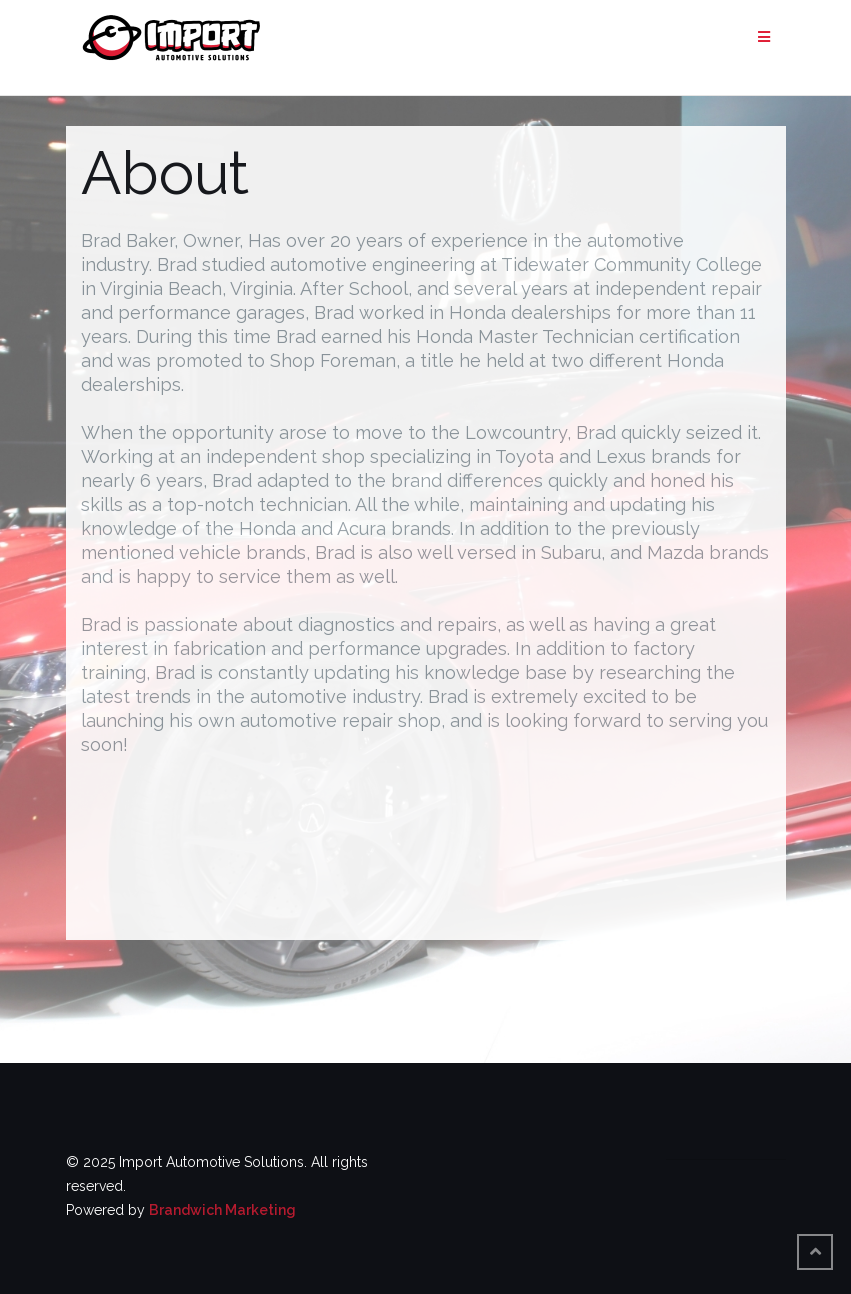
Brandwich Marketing (222, 1210)
